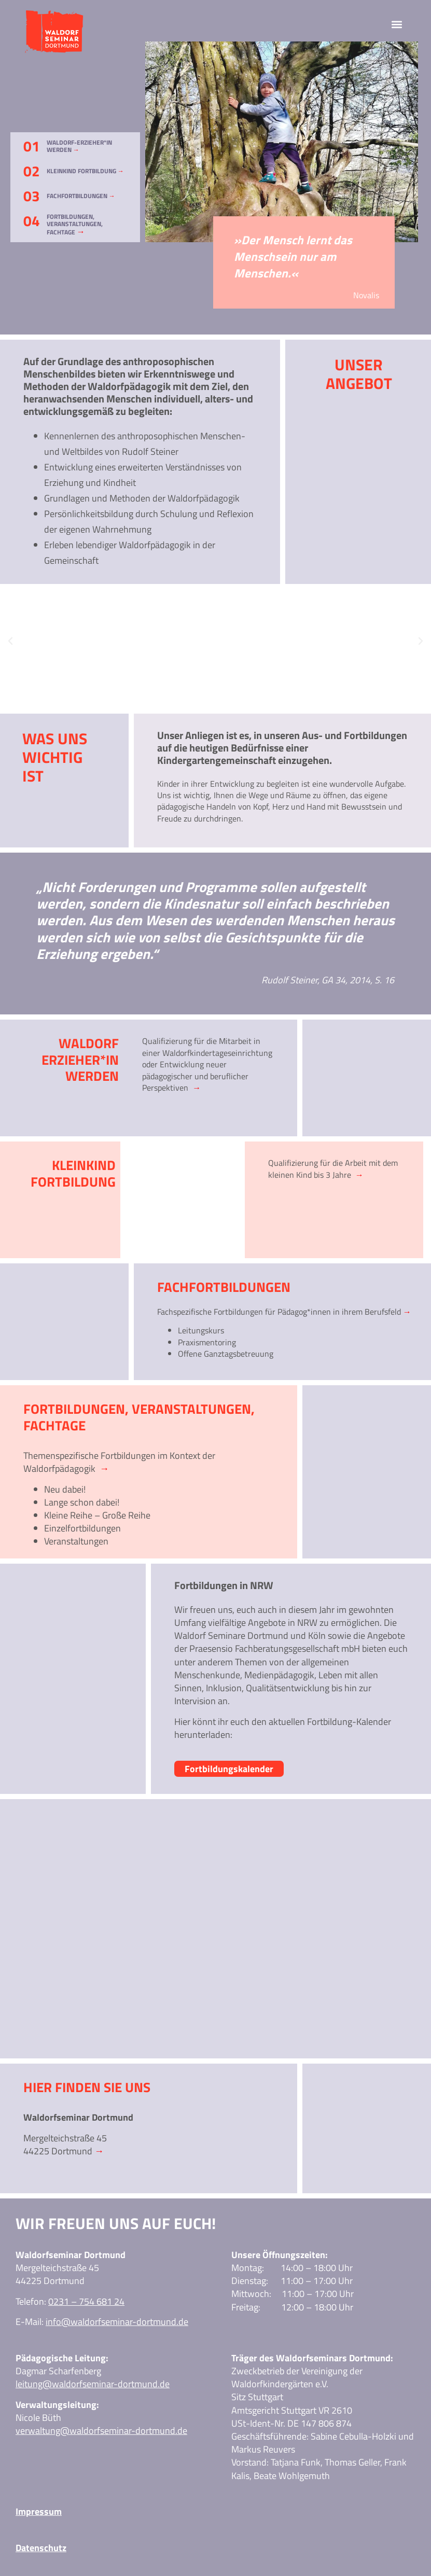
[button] (396, 24)
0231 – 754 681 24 (86, 2301)
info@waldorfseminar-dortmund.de (117, 2322)
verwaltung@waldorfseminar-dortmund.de (101, 2431)
